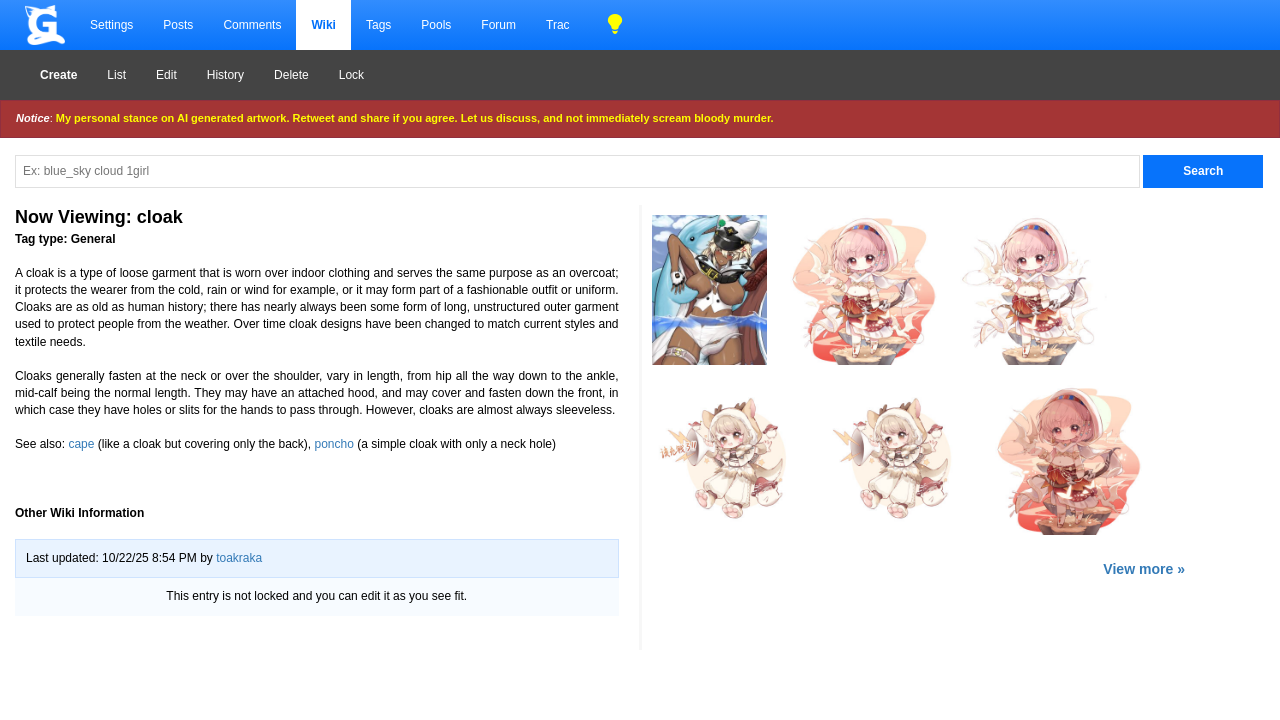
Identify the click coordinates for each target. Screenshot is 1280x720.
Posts (178, 25)
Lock (351, 75)
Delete (291, 75)
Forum (498, 25)
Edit (166, 75)
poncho (334, 444)
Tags (378, 25)
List (116, 75)
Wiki (323, 25)
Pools (436, 25)
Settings (111, 25)
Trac (558, 25)
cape (81, 444)
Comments (252, 25)
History (225, 75)
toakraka (239, 558)
